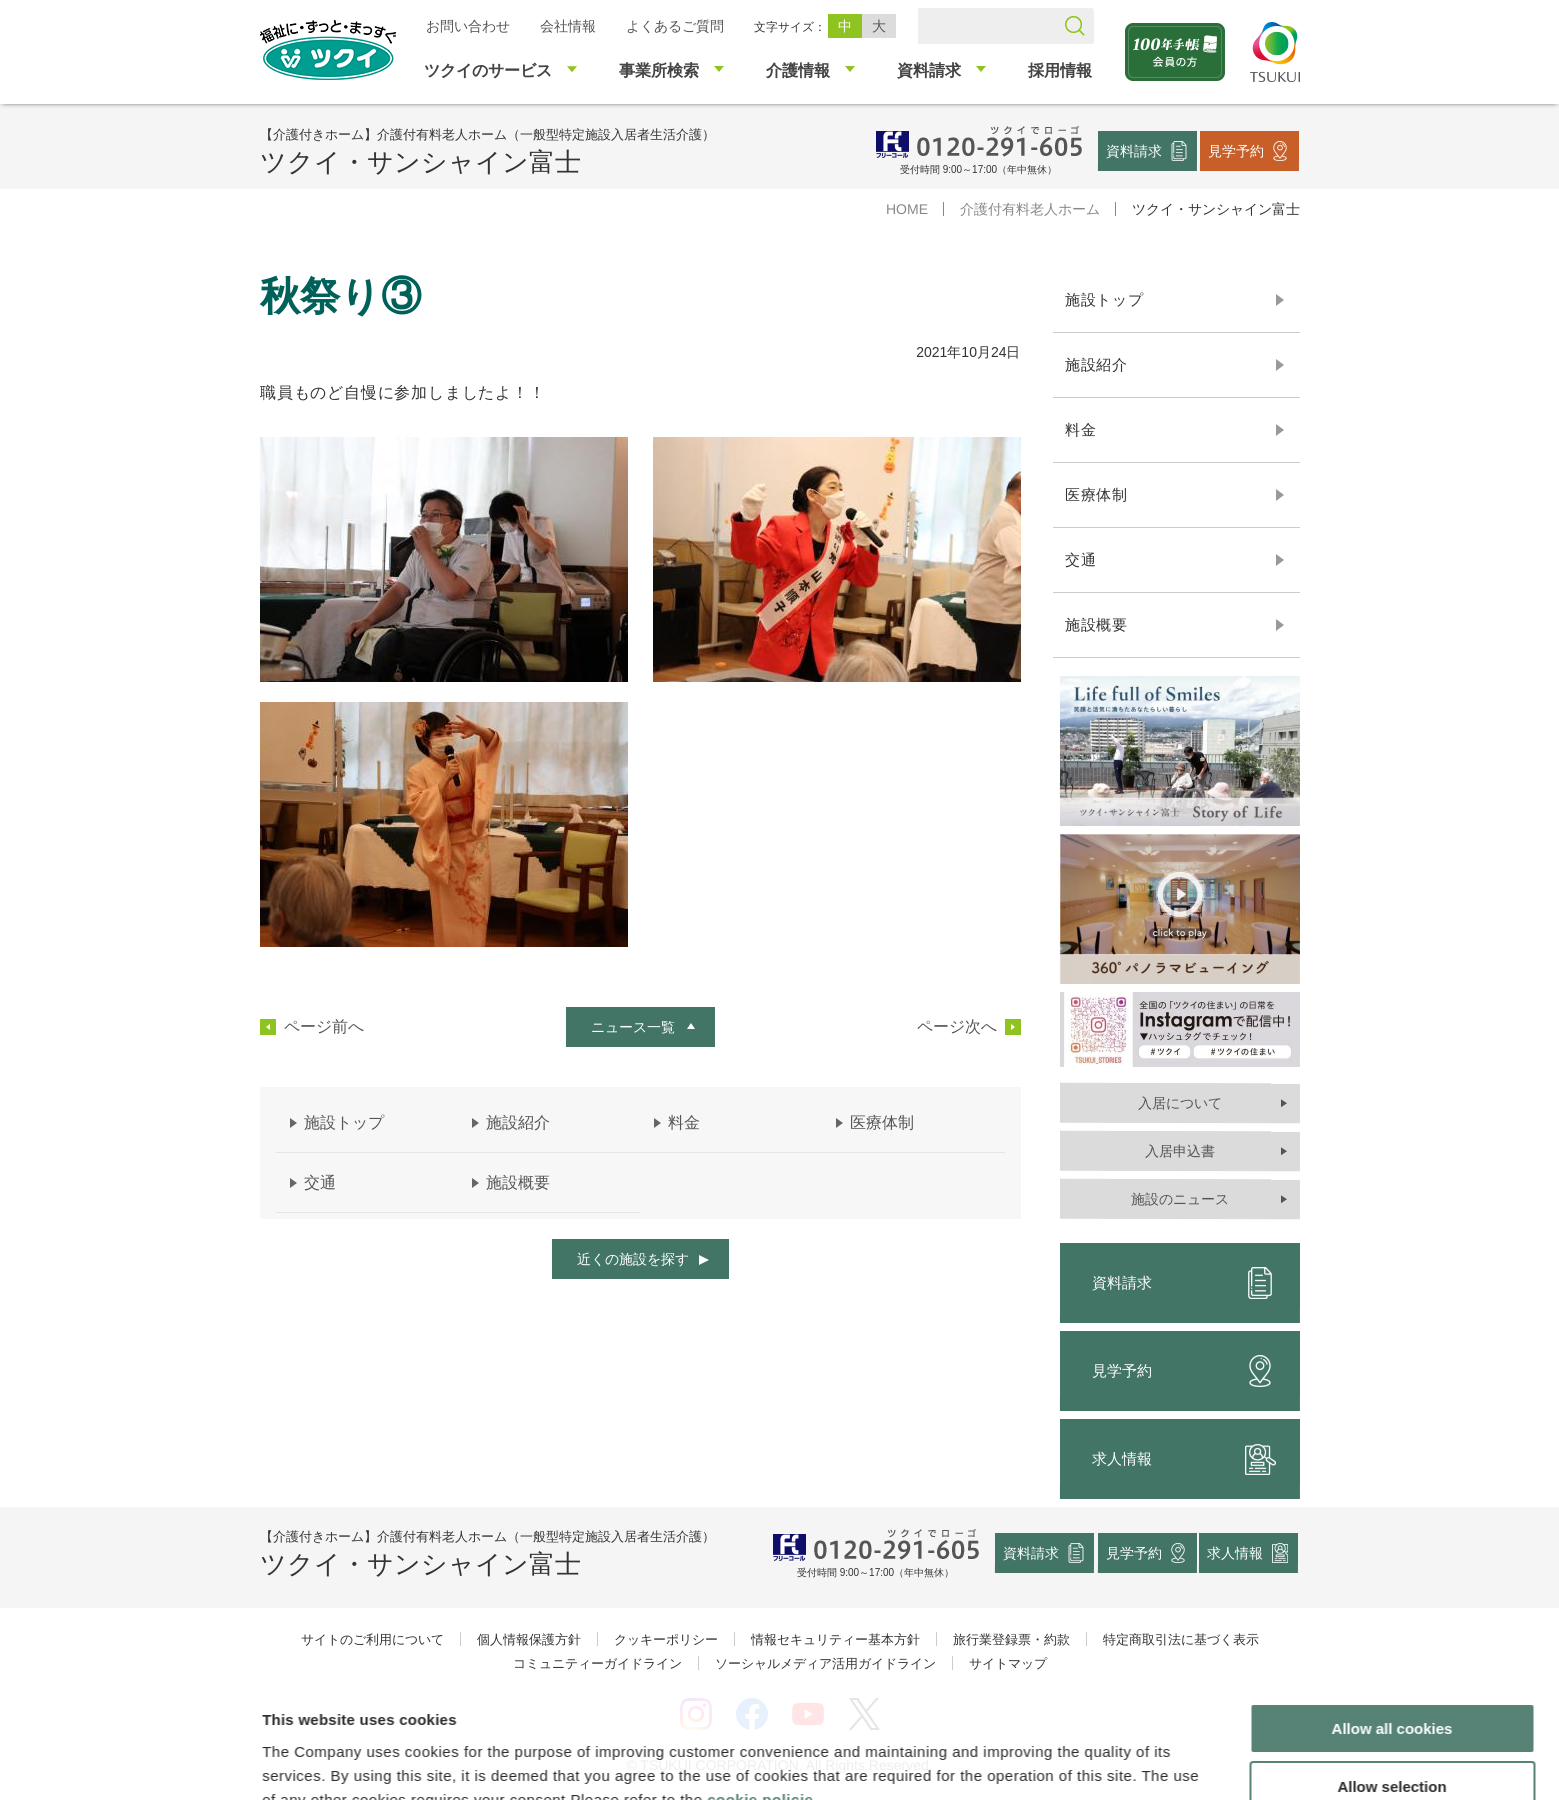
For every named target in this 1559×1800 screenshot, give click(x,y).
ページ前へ (323, 1027)
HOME (906, 209)
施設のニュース (1179, 1199)
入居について (1179, 1103)
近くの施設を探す (632, 1259)
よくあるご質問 (674, 26)
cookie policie (760, 1695)
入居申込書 (1179, 1151)
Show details (1049, 1760)
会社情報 (567, 26)
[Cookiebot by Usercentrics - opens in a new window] (128, 1761)
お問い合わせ (467, 26)
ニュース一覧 (632, 1027)
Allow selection (1391, 1683)
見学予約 (1236, 150)
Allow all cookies (1392, 1624)
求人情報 (1183, 1459)
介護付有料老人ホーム (1029, 209)
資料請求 (1134, 150)
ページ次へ (956, 1027)
